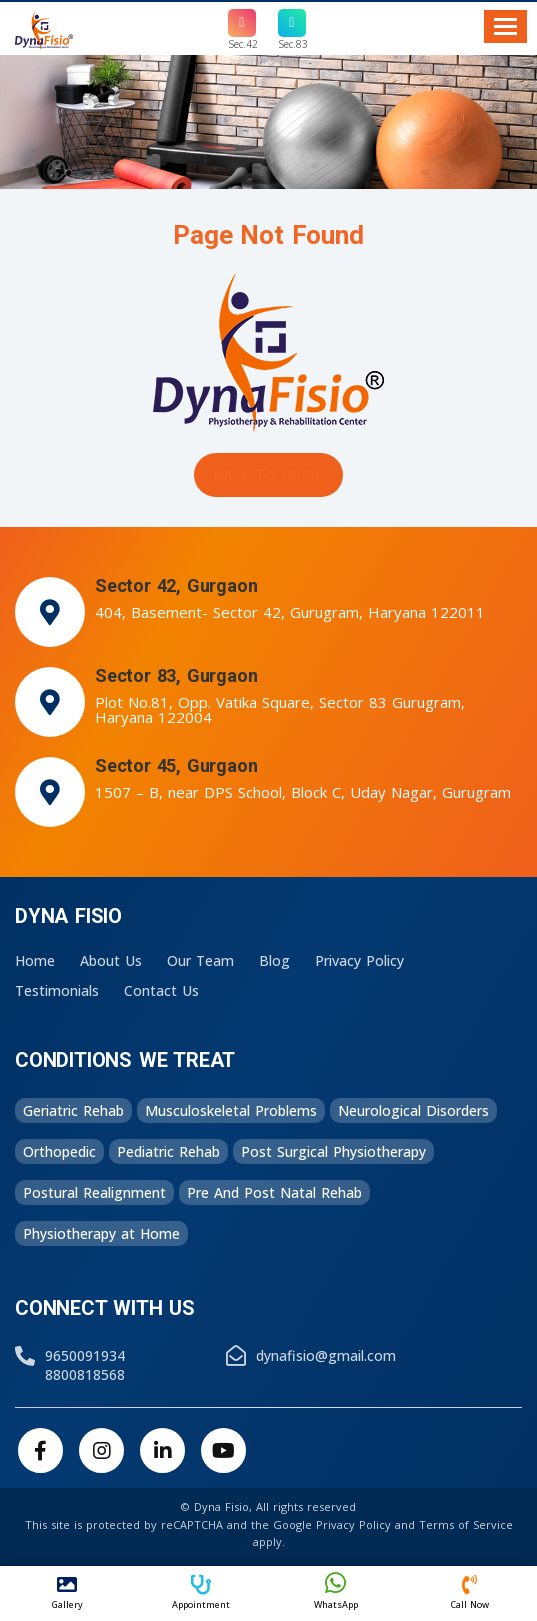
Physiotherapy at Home (101, 1233)
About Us (111, 960)
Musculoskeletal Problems (231, 1110)
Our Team (200, 960)
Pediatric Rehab (168, 1151)
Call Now (470, 1593)
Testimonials (57, 990)
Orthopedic (59, 1151)
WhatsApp (336, 1591)
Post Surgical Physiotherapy (333, 1151)
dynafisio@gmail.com (326, 1355)
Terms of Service (466, 1524)
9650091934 (85, 1355)
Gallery (67, 1593)
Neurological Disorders (413, 1110)
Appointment (201, 1593)
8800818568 (85, 1374)
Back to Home (268, 474)
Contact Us (161, 990)
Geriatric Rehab (73, 1110)
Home (35, 960)
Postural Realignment (94, 1192)
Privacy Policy (359, 960)
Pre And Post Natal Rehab (274, 1192)
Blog (274, 960)
